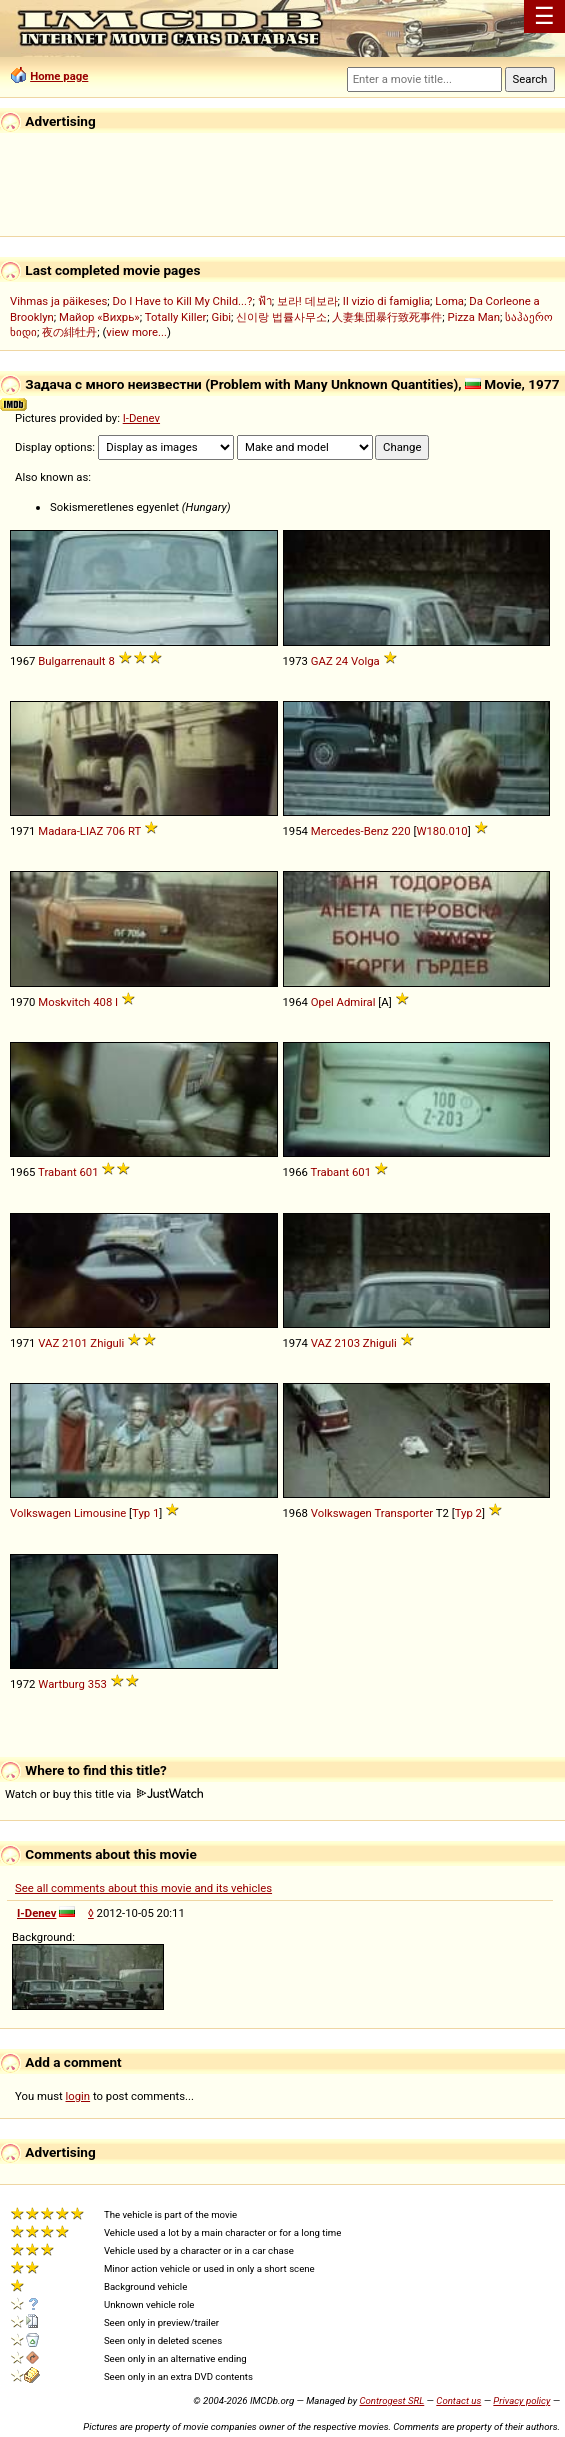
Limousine (100, 1513)
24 (342, 661)
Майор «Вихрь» (99, 317)
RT (134, 831)
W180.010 (441, 831)
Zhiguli (107, 1343)
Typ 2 (468, 1513)
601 (88, 1172)
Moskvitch (64, 1002)
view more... (136, 332)
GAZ (322, 661)
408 (102, 1002)
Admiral (356, 1002)
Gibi (222, 317)
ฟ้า (265, 301)
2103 (347, 1343)
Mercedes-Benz (350, 831)
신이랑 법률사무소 (281, 317)
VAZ (48, 1343)
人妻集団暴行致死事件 (387, 317)
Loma (449, 301)
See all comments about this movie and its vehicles (143, 1888)
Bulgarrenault (71, 661)
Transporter (403, 1513)
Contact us (458, 2400)
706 (115, 831)
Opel (322, 1002)
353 (97, 1684)
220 (400, 831)
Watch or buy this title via (104, 1794)
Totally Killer (175, 317)
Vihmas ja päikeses (58, 301)
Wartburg (61, 1684)
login (78, 2096)
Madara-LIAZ (70, 831)
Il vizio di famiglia (386, 301)
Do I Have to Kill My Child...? (182, 301)
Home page (59, 76)
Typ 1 (145, 1513)
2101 (74, 1343)
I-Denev (141, 418)
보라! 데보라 (307, 301)
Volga (365, 661)
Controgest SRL (391, 2400)
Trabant (57, 1172)
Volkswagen (40, 1513)
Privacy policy (521, 2400)
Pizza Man (474, 317)
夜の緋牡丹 (69, 332)
